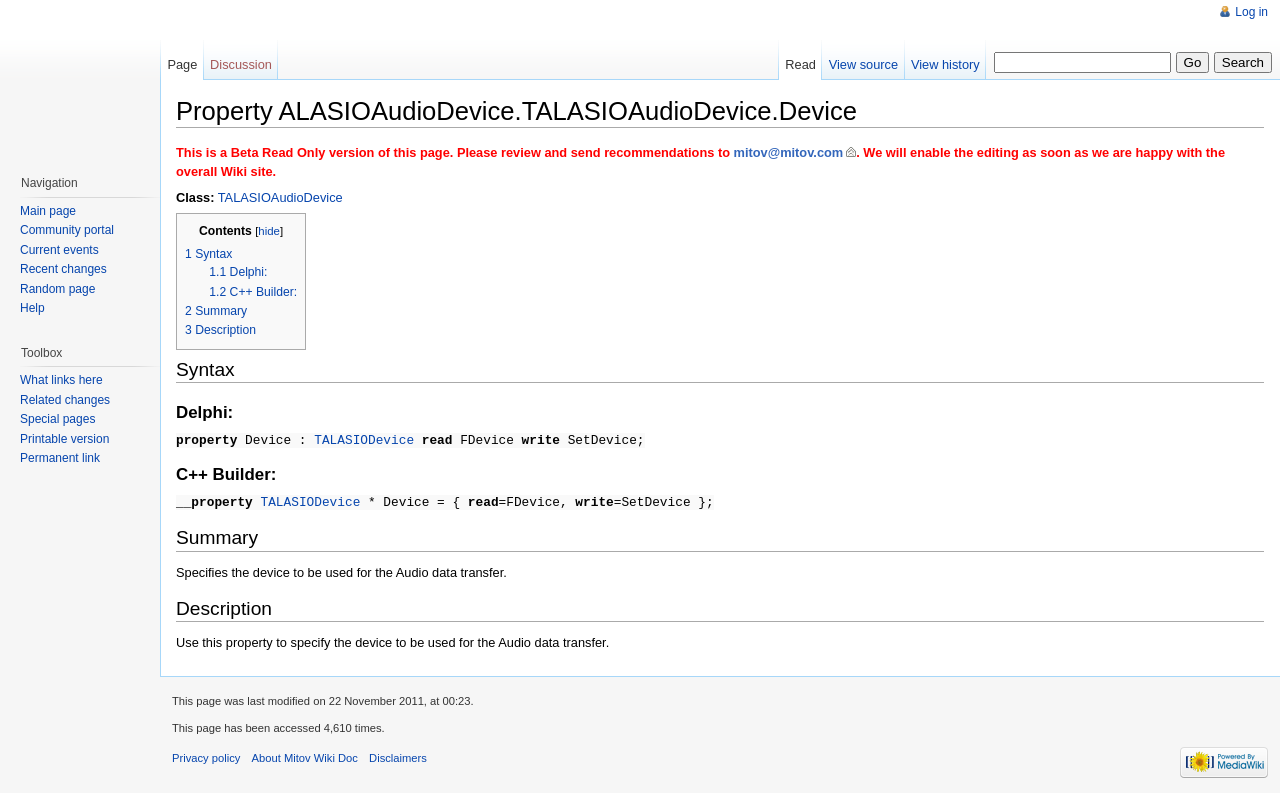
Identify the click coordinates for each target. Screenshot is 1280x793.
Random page (57, 289)
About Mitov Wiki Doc (305, 755)
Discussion (241, 64)
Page (182, 64)
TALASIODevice (364, 439)
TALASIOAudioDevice (280, 197)
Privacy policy (206, 755)
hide (269, 231)
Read (800, 64)
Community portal (67, 230)
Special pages (57, 419)
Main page (48, 211)
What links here (61, 380)
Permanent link (60, 458)
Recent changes (63, 269)
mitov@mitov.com (789, 152)
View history (945, 64)
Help (32, 308)
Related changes (65, 400)
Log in (1251, 12)
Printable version (64, 439)
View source (863, 64)
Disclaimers (398, 755)
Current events (59, 250)
